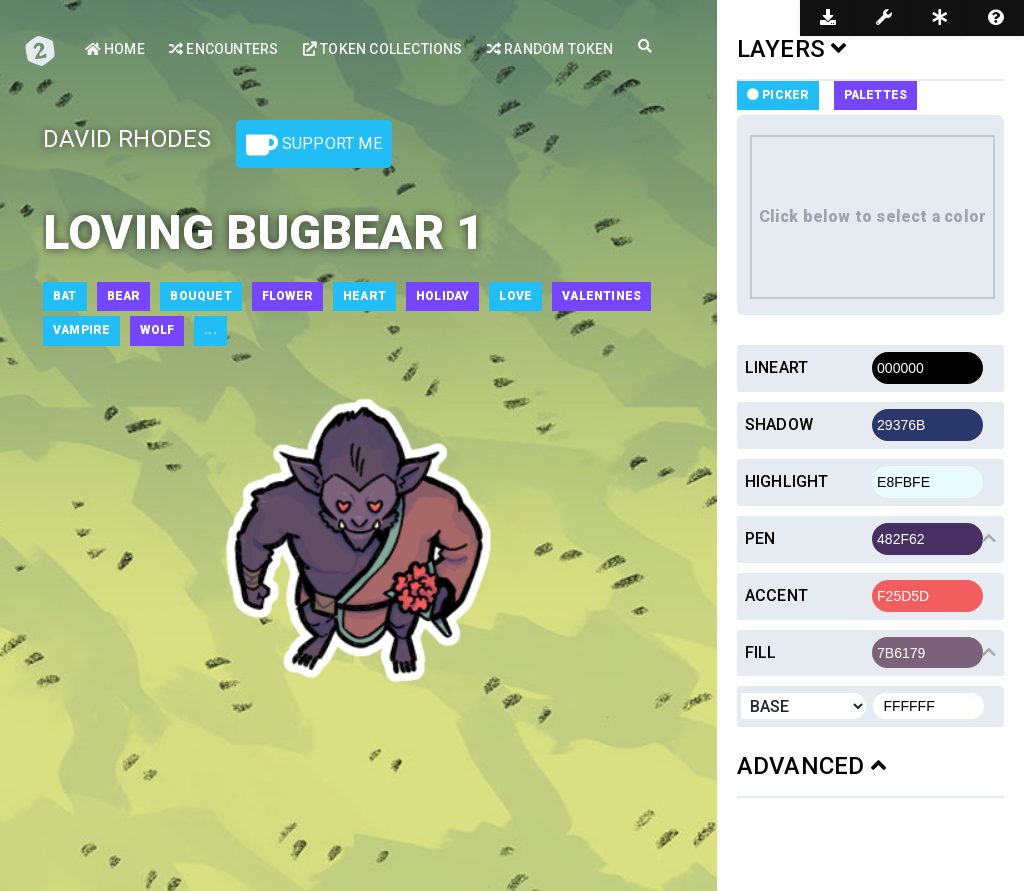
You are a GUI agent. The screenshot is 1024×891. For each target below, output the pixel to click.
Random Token (550, 49)
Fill (761, 652)
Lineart (776, 367)
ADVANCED (811, 766)
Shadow (779, 424)
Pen (760, 538)
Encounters (223, 49)
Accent (776, 595)
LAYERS (792, 49)
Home (115, 49)
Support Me (314, 145)
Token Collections (383, 49)
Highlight (787, 481)
